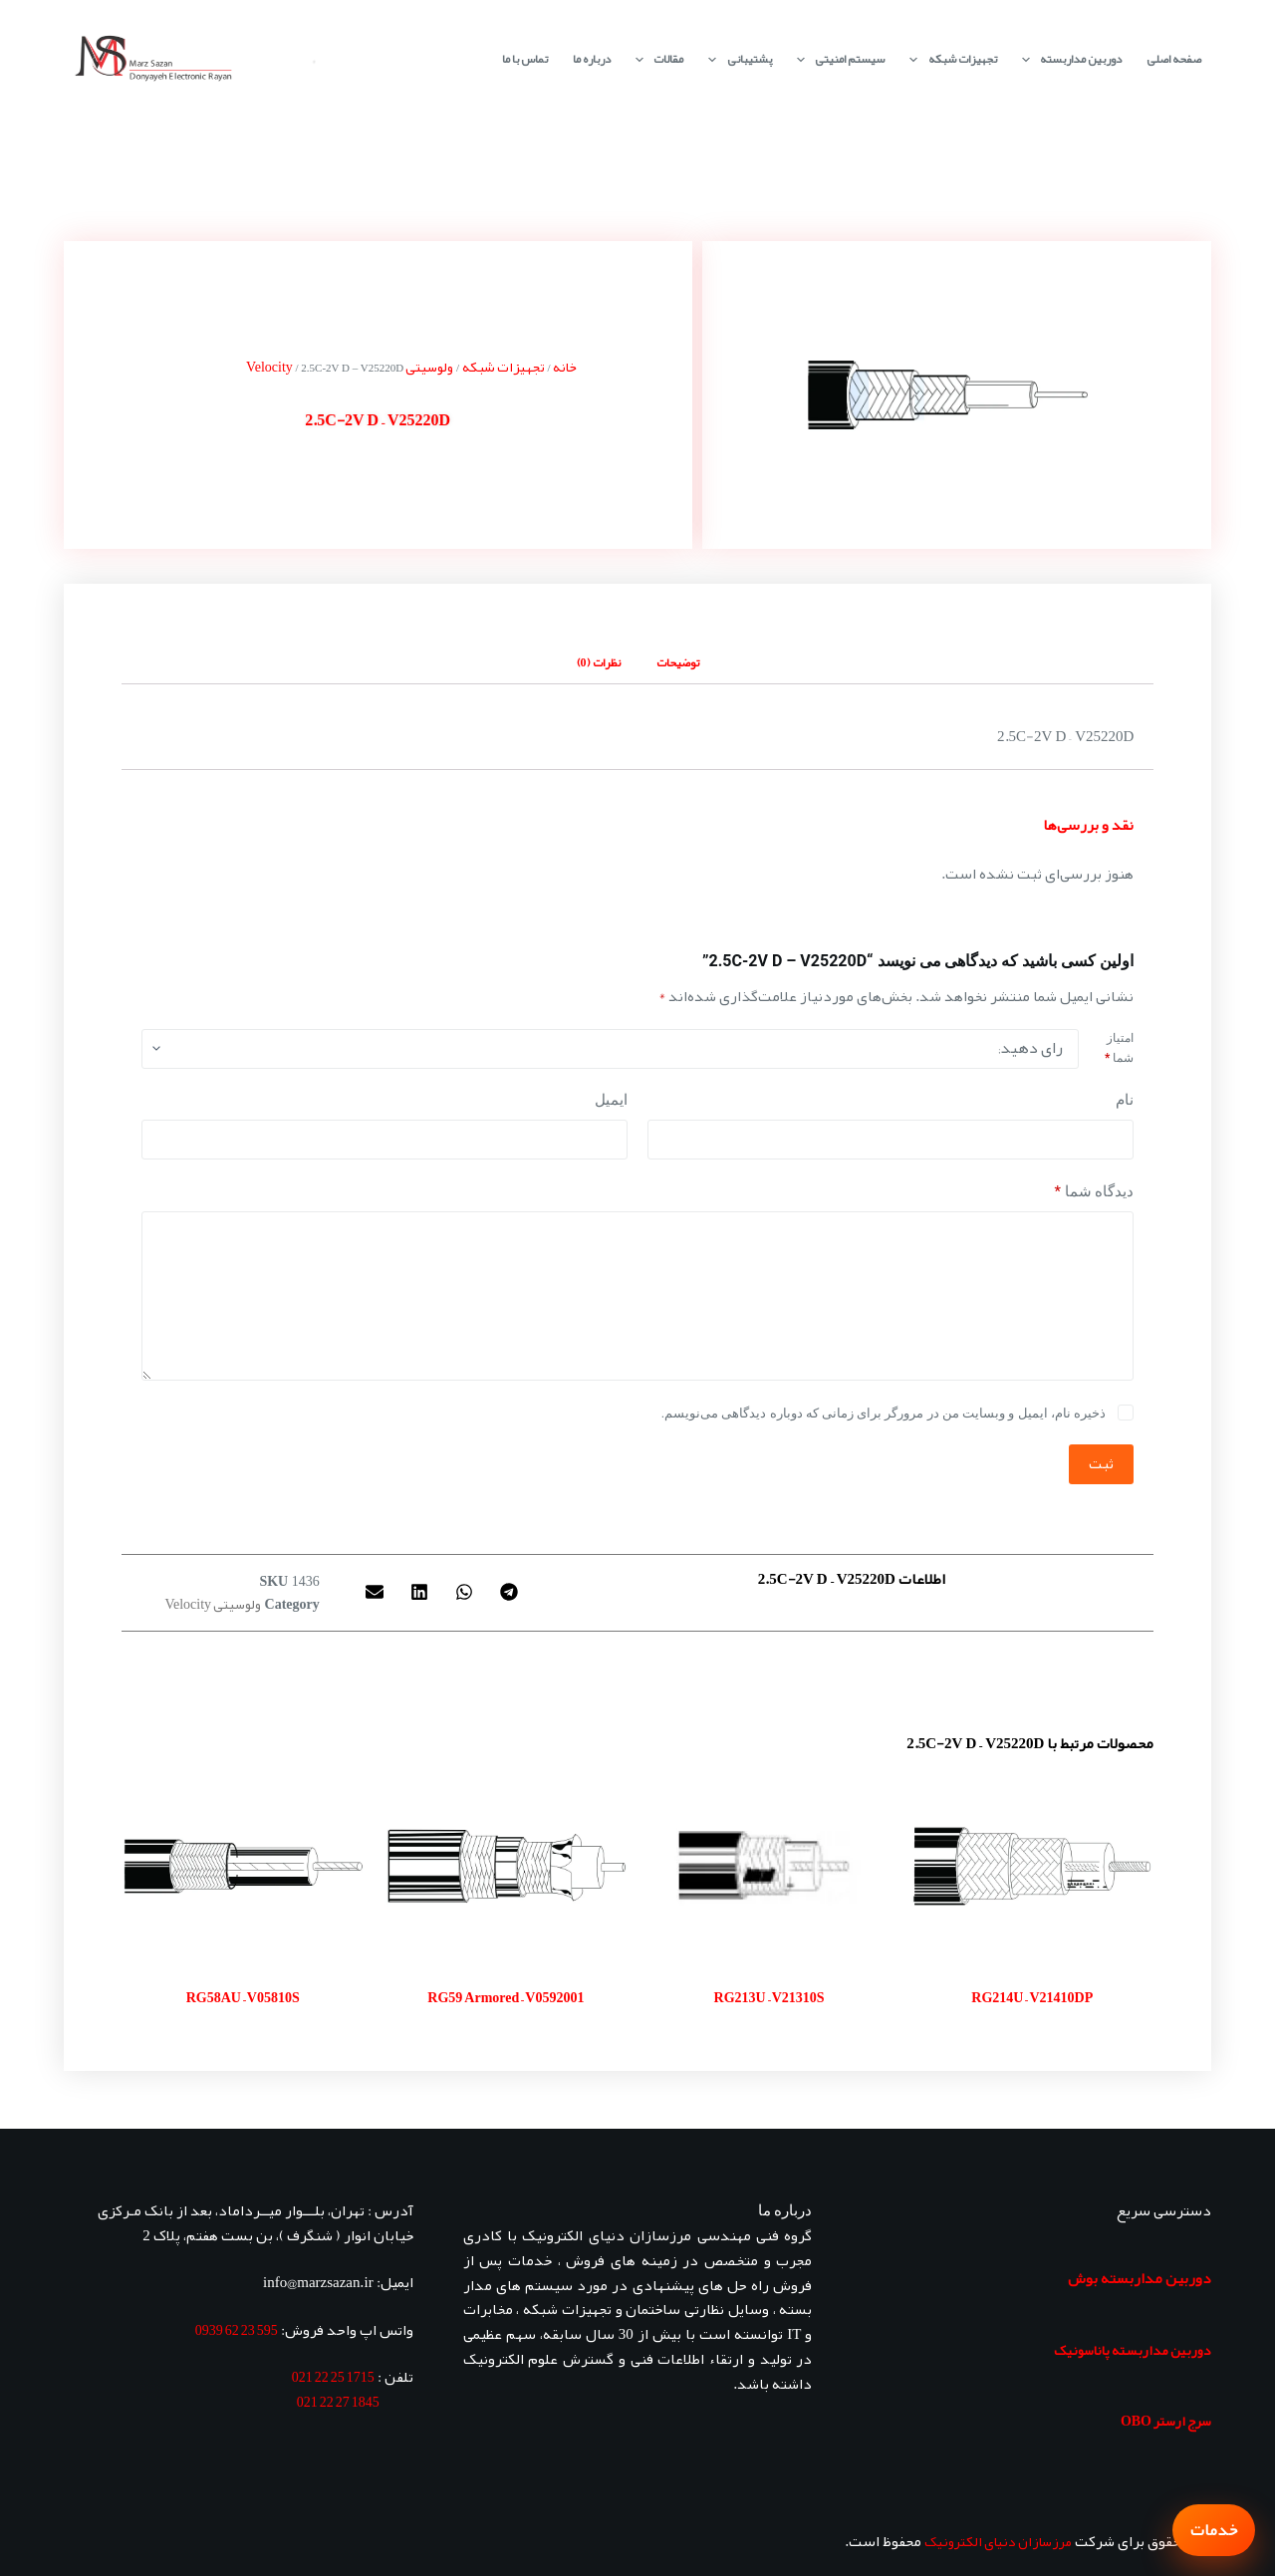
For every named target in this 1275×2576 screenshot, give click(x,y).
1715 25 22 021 (333, 2377)
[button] (508, 1592)
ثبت (1101, 1463)
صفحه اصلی (1174, 59)
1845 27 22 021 (338, 2402)
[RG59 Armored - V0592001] (506, 1866)
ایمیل (611, 1100)
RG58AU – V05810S (243, 1997)
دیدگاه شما (1094, 1191)
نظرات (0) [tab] (599, 662)
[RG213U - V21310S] (769, 1866)
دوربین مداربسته (1068, 59)
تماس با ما (525, 59)
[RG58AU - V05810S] (243, 1866)
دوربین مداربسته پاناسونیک (1132, 2350)
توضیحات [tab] (677, 662)
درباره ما (592, 59)
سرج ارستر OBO (1166, 2421)
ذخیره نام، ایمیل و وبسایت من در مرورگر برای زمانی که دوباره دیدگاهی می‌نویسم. (883, 1413)
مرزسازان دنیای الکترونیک (998, 2541)
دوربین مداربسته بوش (1139, 2278)
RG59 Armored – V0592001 (505, 1997)
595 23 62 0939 (236, 2330)
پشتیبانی (735, 59)
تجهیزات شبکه (948, 59)
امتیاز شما (1119, 1048)
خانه (565, 367)
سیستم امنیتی (837, 59)
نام (1125, 1100)
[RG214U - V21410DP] (1031, 1866)
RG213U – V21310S (769, 1997)
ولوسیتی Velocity (212, 1604)
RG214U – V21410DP (1032, 1997)
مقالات (655, 59)
